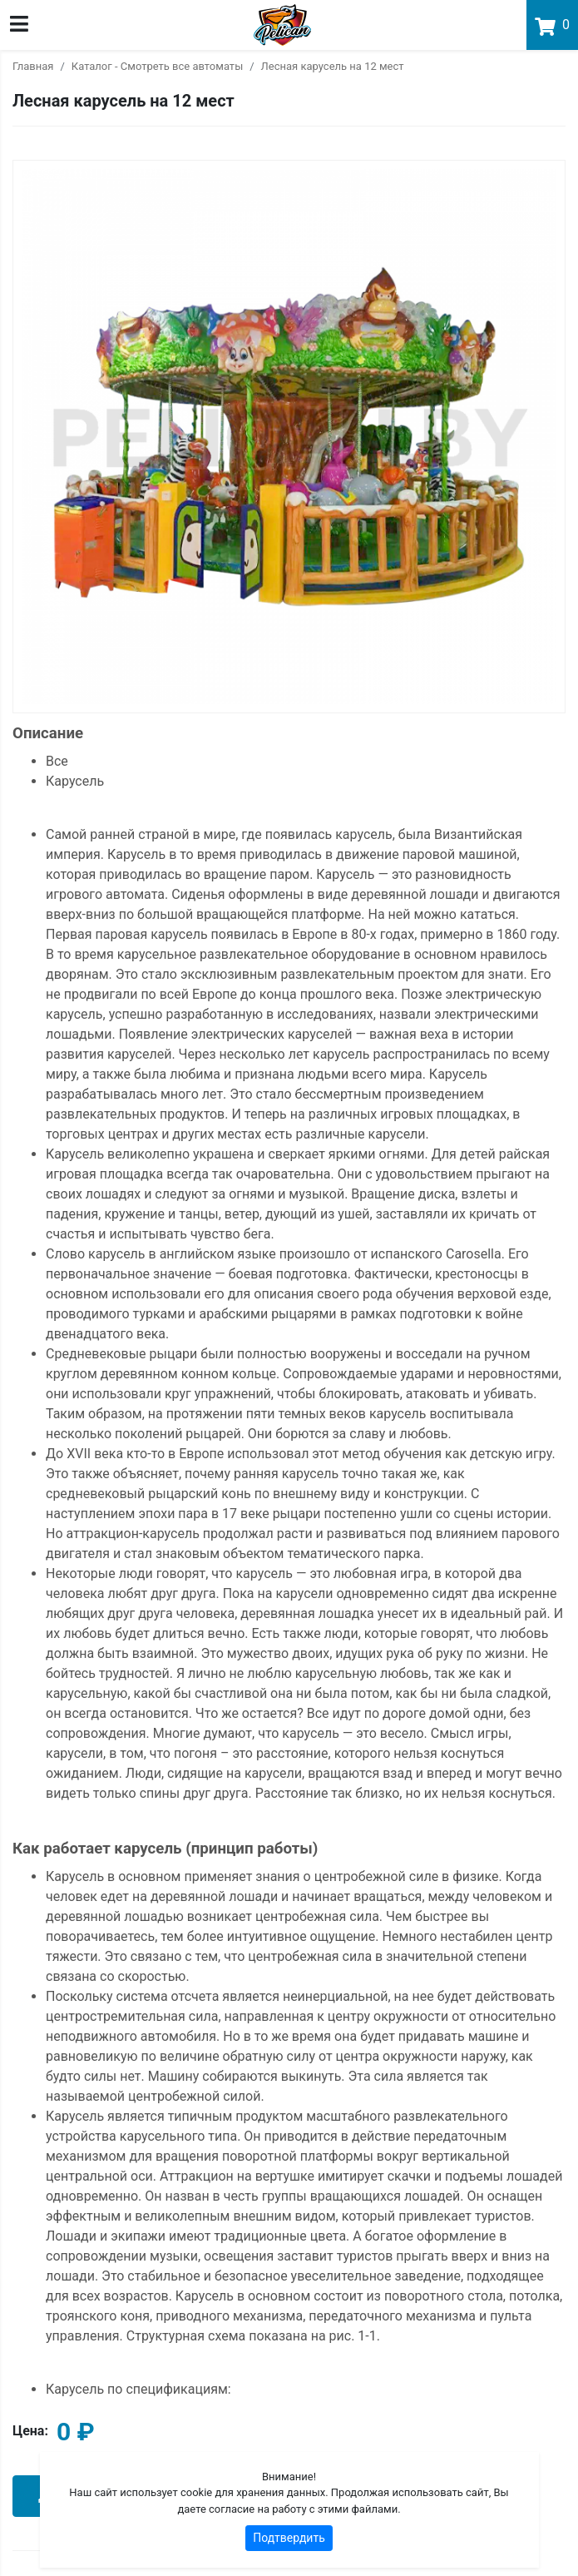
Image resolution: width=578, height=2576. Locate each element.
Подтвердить (289, 2537)
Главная (32, 66)
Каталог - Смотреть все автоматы (157, 66)
